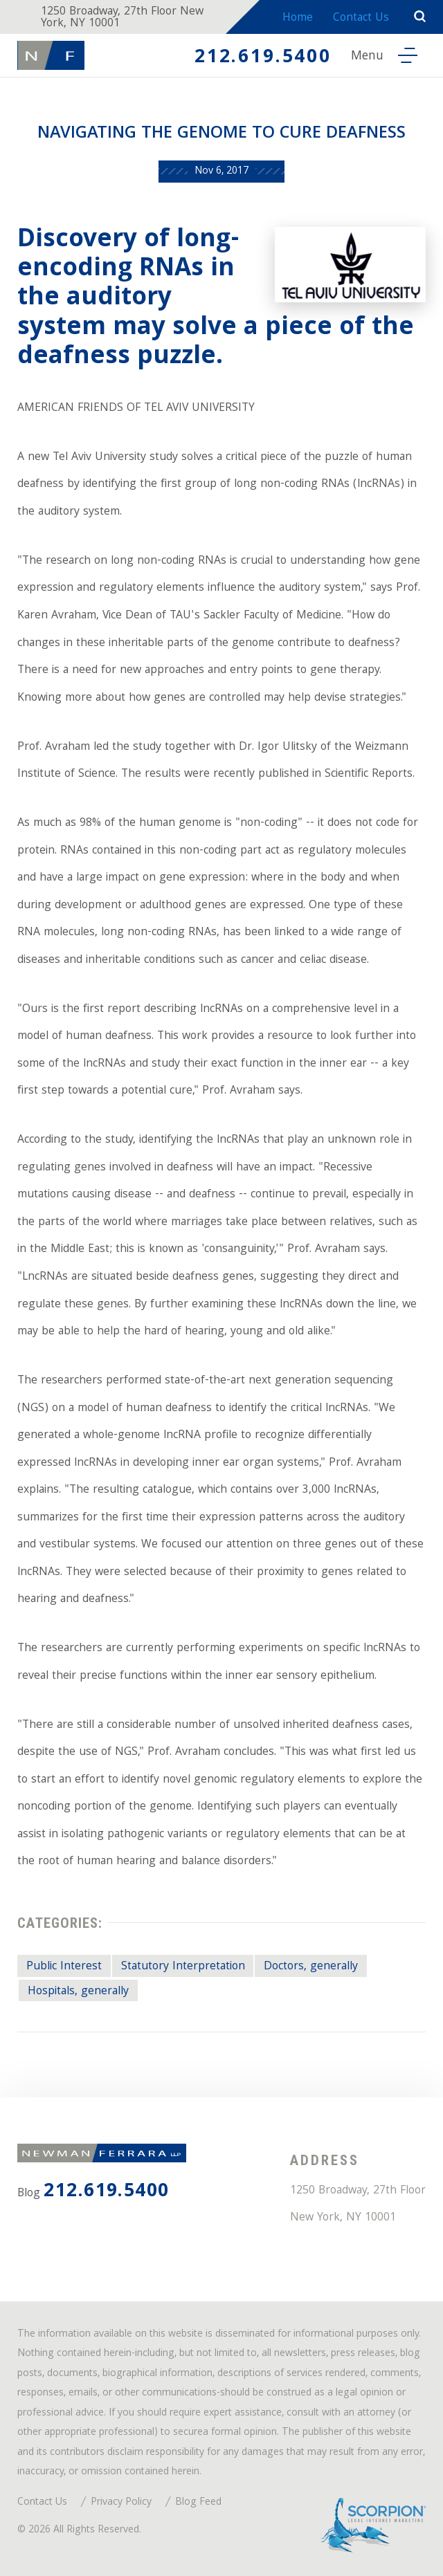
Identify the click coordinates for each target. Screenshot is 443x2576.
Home (297, 18)
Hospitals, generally (78, 1991)
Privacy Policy (121, 2503)
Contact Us (361, 18)
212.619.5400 (263, 58)
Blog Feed (198, 2503)
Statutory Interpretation (183, 1967)
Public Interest (64, 1967)
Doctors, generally (311, 1967)
